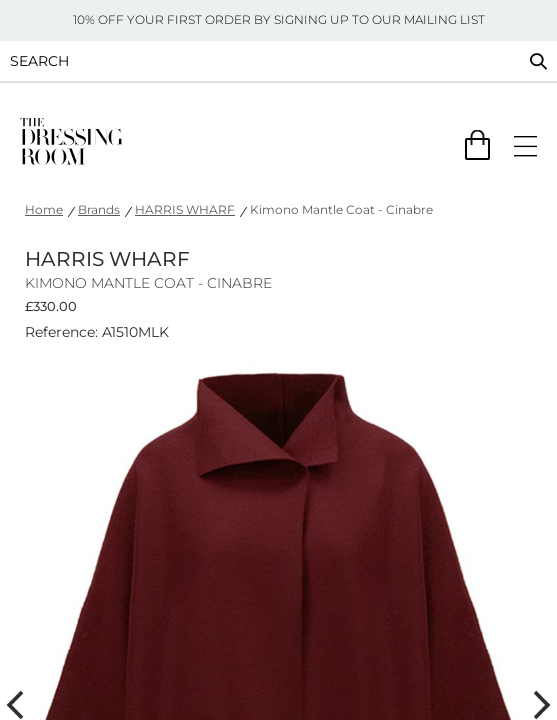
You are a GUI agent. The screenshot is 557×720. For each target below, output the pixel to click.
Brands (99, 209)
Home (44, 209)
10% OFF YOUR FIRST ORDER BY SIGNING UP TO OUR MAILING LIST (279, 19)
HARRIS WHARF (185, 209)
